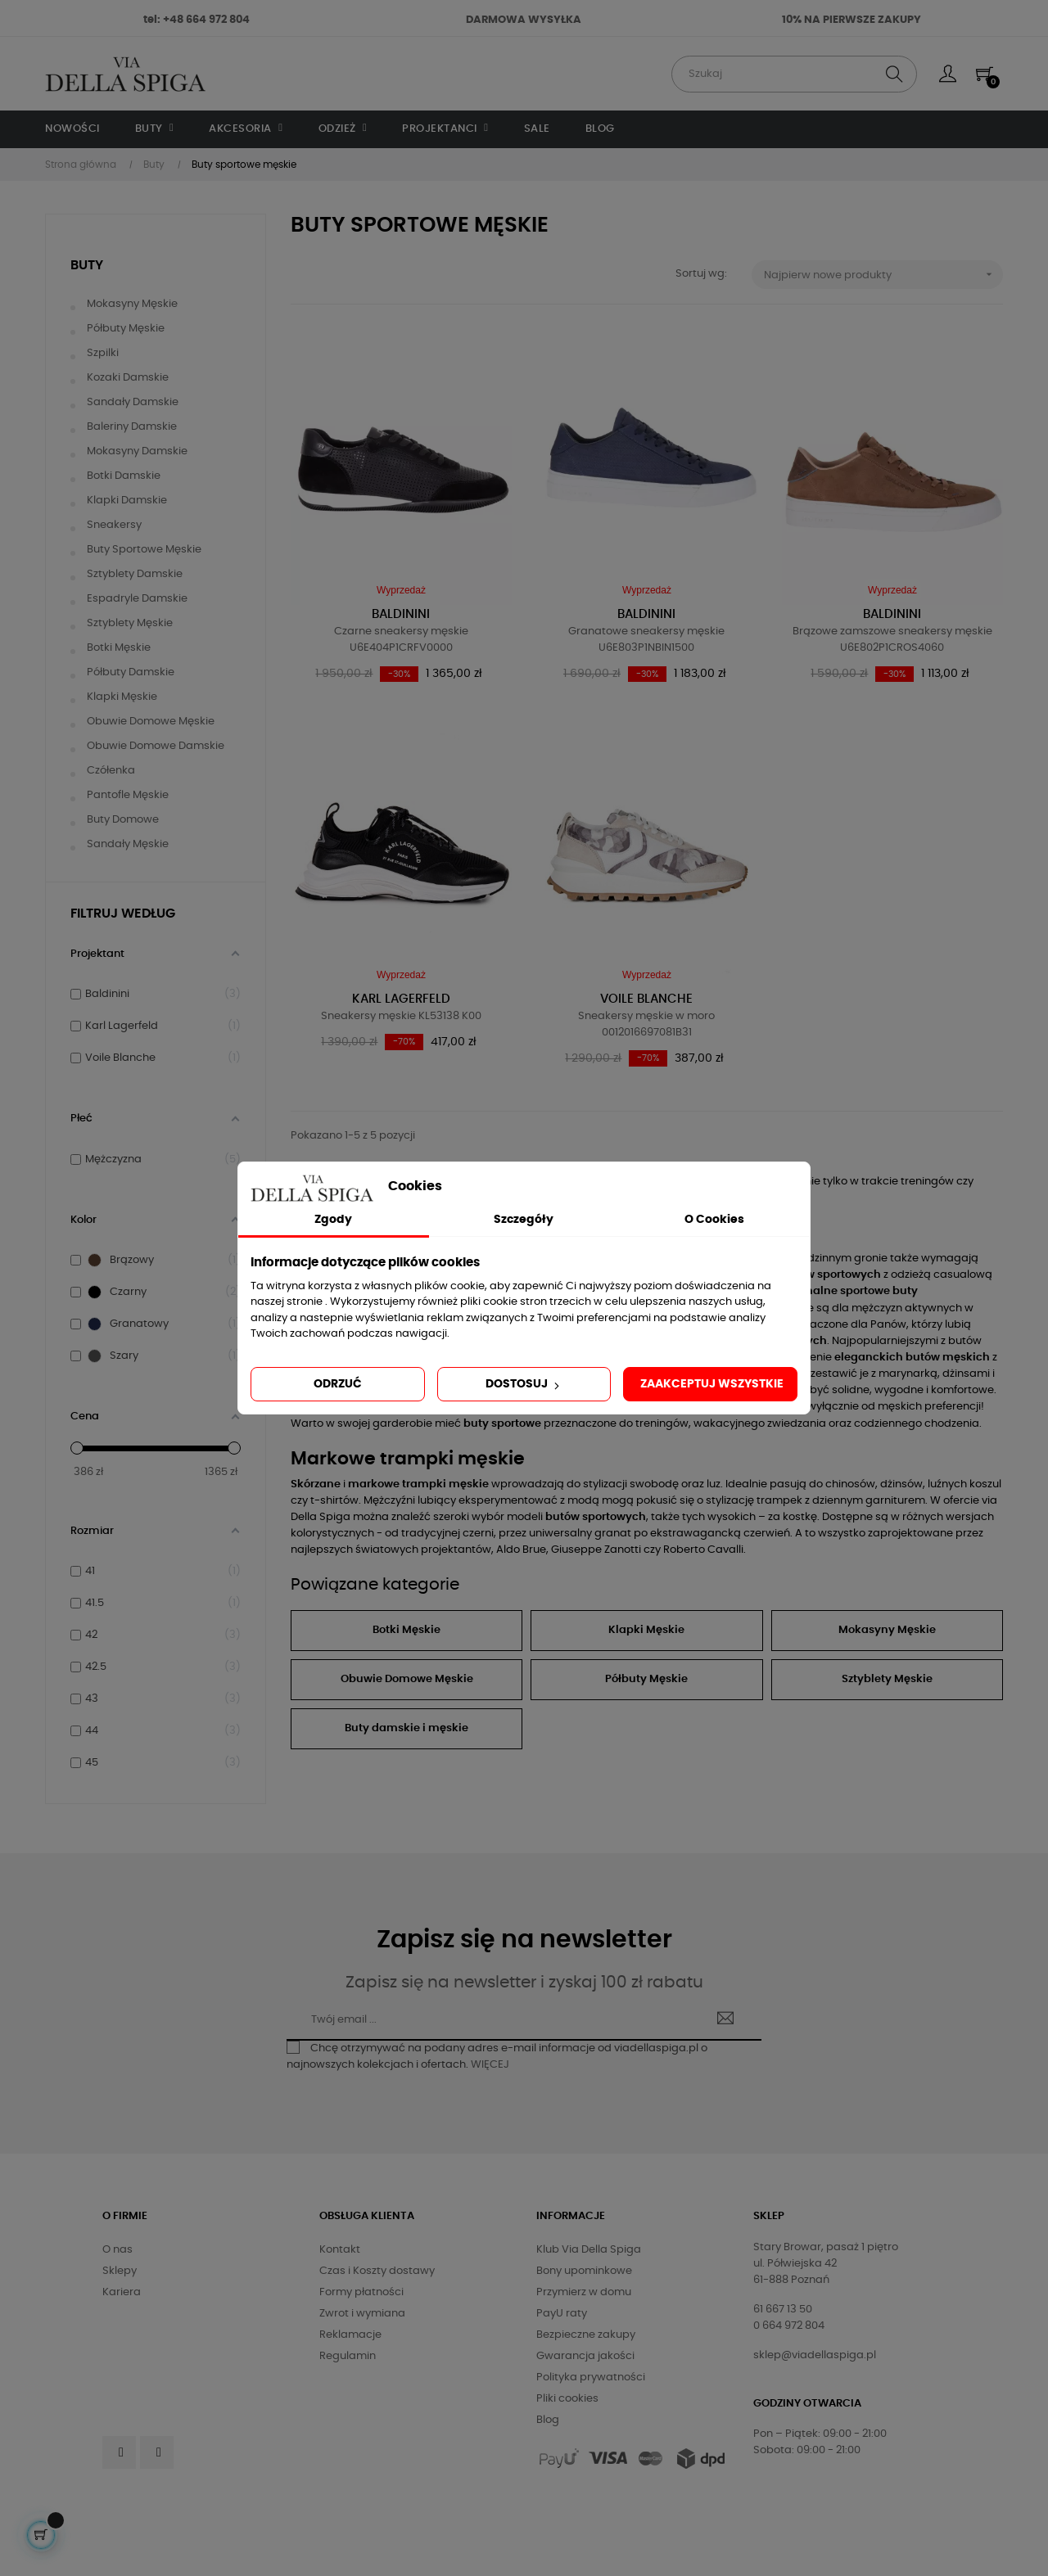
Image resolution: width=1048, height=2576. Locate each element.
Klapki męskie (122, 697)
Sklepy (119, 2271)
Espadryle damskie (137, 598)
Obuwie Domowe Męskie (407, 1679)
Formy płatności (361, 2292)
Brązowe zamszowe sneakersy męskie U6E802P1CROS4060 (892, 639)
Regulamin (347, 2356)
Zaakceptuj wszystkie (712, 1384)
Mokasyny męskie (132, 304)
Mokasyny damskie (137, 451)
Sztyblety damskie (135, 574)
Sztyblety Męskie (887, 1679)
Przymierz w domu (583, 2292)
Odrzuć (338, 1384)
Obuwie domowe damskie (155, 746)
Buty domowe (123, 819)
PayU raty (561, 2313)
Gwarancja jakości (585, 2356)
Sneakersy (114, 525)
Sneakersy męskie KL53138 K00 (401, 1016)
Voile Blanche (646, 999)
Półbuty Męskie (646, 1679)
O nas (117, 2249)
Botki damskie (123, 476)
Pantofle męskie (128, 795)
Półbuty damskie (130, 672)
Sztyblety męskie (130, 623)
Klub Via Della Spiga (588, 2249)
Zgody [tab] (333, 1219)
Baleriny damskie (132, 427)
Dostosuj (524, 1385)
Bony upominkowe (584, 2271)
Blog (547, 2420)
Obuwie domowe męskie (151, 721)
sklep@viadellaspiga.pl (814, 2355)
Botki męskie (119, 648)
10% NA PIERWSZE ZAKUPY (851, 20)
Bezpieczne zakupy (585, 2335)
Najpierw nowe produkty (884, 274)
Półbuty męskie (126, 328)
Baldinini (401, 614)
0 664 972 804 (788, 2326)
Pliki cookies (567, 2398)
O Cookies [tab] (714, 1219)
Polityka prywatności (590, 2377)
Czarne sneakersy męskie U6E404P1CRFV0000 (401, 639)
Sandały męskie (128, 844)
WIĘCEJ (490, 2064)
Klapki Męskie (646, 1630)
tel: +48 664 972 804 (196, 20)
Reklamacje (350, 2335)
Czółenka (111, 770)
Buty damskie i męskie (406, 1728)
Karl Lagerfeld (401, 999)
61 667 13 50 (782, 2309)
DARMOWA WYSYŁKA (523, 20)
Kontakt (339, 2249)
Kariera (121, 2292)
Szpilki (103, 353)
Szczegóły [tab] (523, 1219)
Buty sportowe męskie (144, 549)
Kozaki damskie (128, 377)
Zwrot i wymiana (362, 2313)
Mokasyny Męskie (887, 1630)
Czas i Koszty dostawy (377, 2271)
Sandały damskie (132, 402)
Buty (86, 265)
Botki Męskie (406, 1630)
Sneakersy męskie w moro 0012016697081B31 (646, 1024)
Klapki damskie (127, 500)
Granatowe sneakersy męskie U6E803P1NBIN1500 (646, 639)
